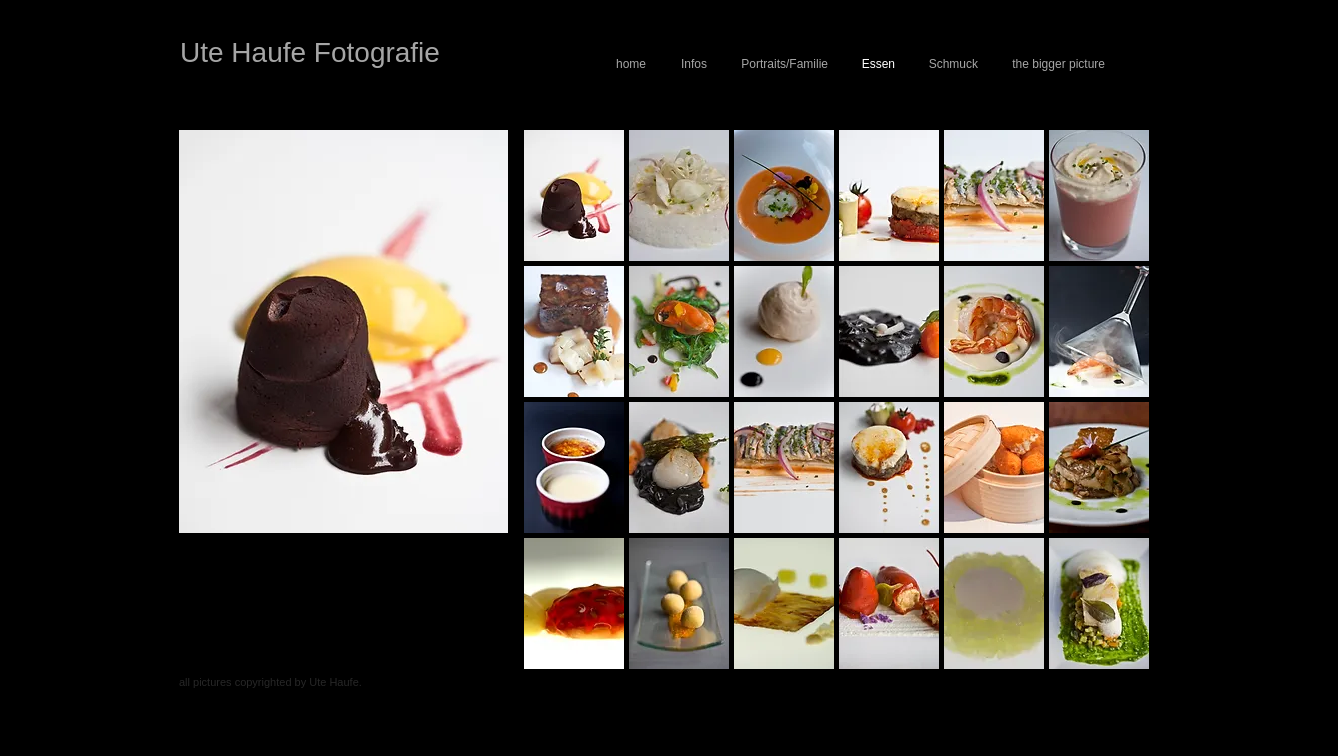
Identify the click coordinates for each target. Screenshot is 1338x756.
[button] (574, 195)
